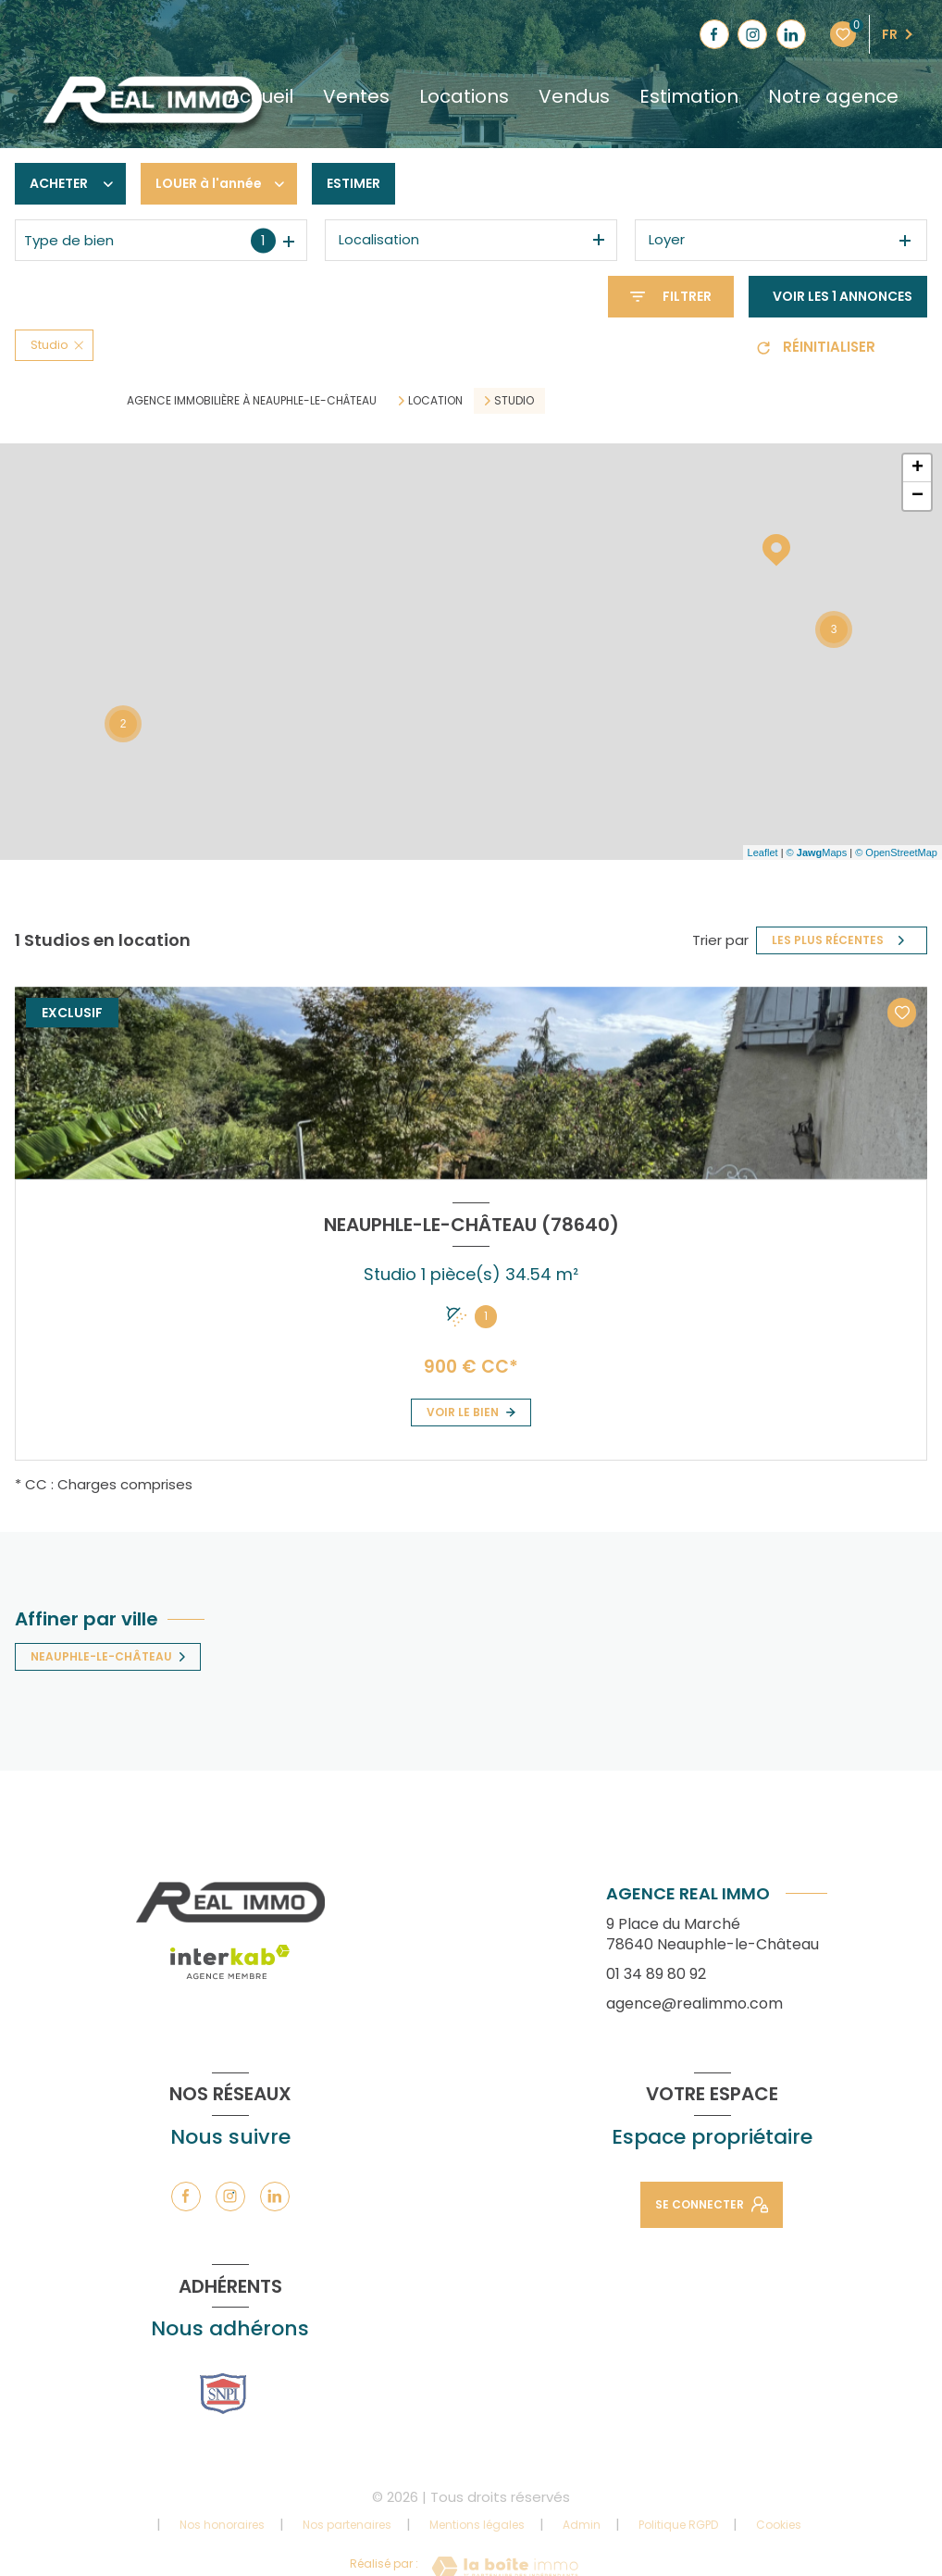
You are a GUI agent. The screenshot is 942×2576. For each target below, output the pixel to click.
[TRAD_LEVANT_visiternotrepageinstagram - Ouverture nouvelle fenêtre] (752, 34)
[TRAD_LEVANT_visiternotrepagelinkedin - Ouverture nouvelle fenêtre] (791, 34)
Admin (582, 2524)
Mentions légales (477, 2524)
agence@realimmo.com (694, 2003)
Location (435, 400)
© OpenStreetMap (896, 852)
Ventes (356, 96)
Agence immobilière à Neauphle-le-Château (252, 400)
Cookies (778, 2525)
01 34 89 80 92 (656, 1974)
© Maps (817, 852)
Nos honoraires (222, 2524)
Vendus (574, 96)
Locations (464, 96)
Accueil (260, 96)
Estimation (688, 96)
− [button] (917, 496)
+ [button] (917, 468)
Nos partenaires (347, 2524)
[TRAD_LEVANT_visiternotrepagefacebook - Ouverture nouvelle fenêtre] (714, 34)
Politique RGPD (678, 2524)
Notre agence (833, 96)
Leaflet (763, 852)
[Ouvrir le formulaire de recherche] (671, 296)
